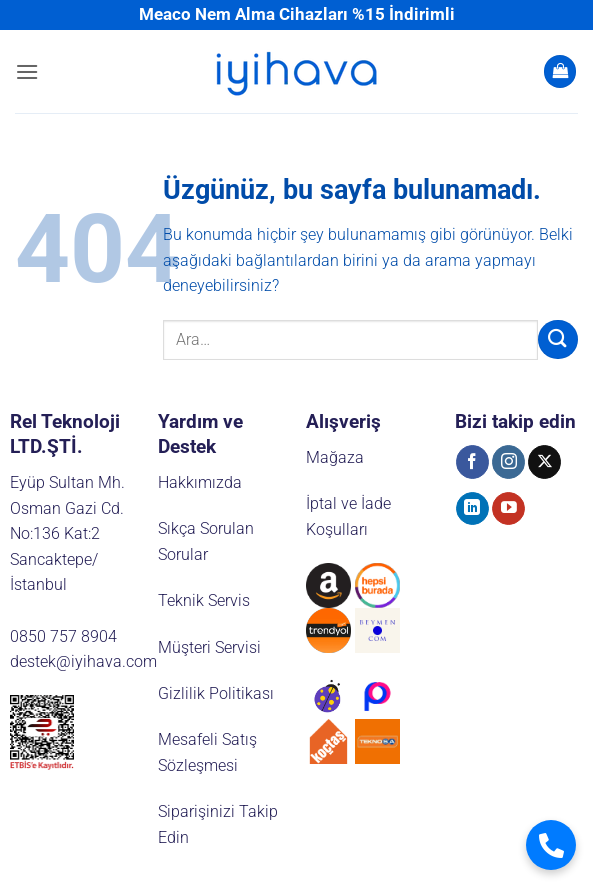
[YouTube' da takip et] (508, 509)
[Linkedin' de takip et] (472, 509)
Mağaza (335, 457)
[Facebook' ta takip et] (472, 462)
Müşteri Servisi (209, 647)
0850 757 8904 (63, 636)
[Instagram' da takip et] (508, 462)
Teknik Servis (204, 600)
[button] (27, 71)
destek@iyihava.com (83, 661)
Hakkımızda (200, 482)
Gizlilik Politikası (216, 693)
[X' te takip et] (544, 462)
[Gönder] (558, 339)
